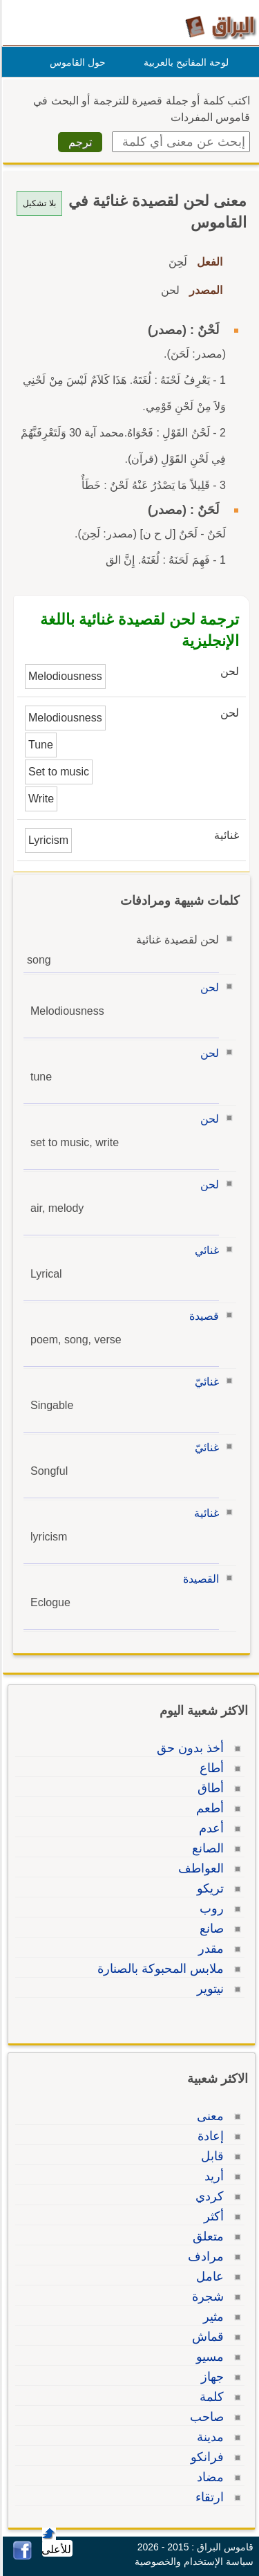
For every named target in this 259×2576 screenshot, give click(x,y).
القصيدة (199, 1579)
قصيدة (202, 1316)
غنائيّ (205, 1382)
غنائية (204, 1513)
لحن (207, 987)
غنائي (205, 1250)
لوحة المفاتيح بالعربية (184, 62)
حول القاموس (76, 62)
